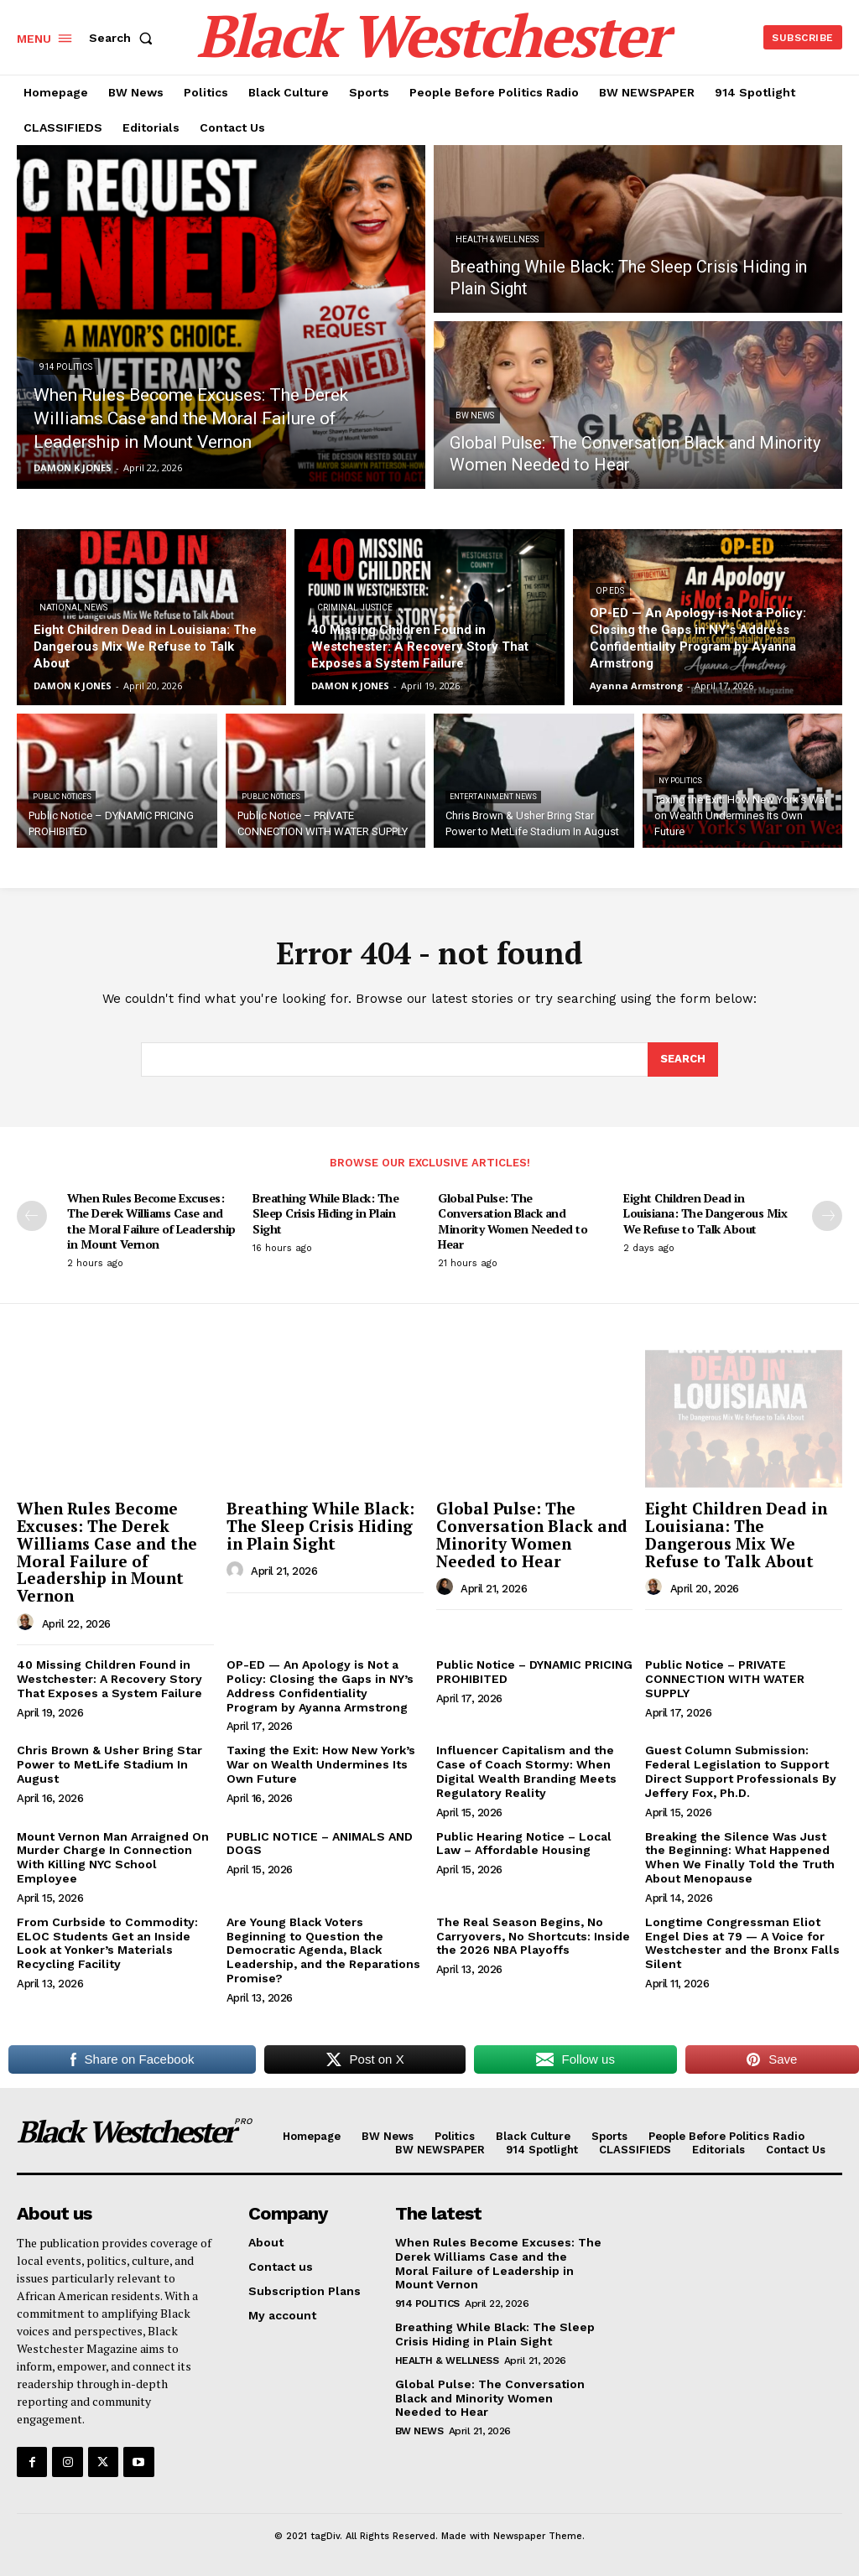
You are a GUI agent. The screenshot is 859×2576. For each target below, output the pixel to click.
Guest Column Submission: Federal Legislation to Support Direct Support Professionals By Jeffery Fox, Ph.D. (740, 1771)
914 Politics (65, 366)
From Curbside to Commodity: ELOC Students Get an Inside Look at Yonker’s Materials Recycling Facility (107, 1943)
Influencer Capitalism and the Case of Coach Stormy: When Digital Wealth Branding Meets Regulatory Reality (526, 1771)
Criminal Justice (355, 607)
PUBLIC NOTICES (62, 796)
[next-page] (827, 1216)
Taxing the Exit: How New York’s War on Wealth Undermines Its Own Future (320, 1764)
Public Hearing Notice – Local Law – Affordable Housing (524, 1843)
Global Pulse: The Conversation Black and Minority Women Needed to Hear (512, 1221)
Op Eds (610, 590)
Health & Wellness (497, 239)
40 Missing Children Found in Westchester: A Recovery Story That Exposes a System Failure (109, 1679)
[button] (124, 37)
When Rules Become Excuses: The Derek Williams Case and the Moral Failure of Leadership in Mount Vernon (151, 1221)
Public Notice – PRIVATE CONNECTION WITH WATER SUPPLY (724, 1679)
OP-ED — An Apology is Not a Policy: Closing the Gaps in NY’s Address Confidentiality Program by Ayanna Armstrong (320, 1685)
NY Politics (680, 780)
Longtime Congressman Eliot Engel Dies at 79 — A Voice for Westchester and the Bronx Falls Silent (742, 1943)
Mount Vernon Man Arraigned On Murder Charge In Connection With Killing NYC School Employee (113, 1857)
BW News (475, 415)
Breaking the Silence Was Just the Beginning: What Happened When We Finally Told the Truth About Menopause (740, 1857)
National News (73, 607)
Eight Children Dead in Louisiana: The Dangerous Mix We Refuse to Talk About (705, 1213)
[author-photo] (28, 1622)
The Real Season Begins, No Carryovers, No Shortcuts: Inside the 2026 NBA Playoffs (533, 1936)
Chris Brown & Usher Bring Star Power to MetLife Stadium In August (109, 1764)
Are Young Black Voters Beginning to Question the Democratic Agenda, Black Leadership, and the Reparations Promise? (323, 1950)
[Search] (683, 1060)
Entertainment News (493, 796)
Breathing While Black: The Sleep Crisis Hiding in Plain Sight (325, 1213)
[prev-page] (32, 1216)
